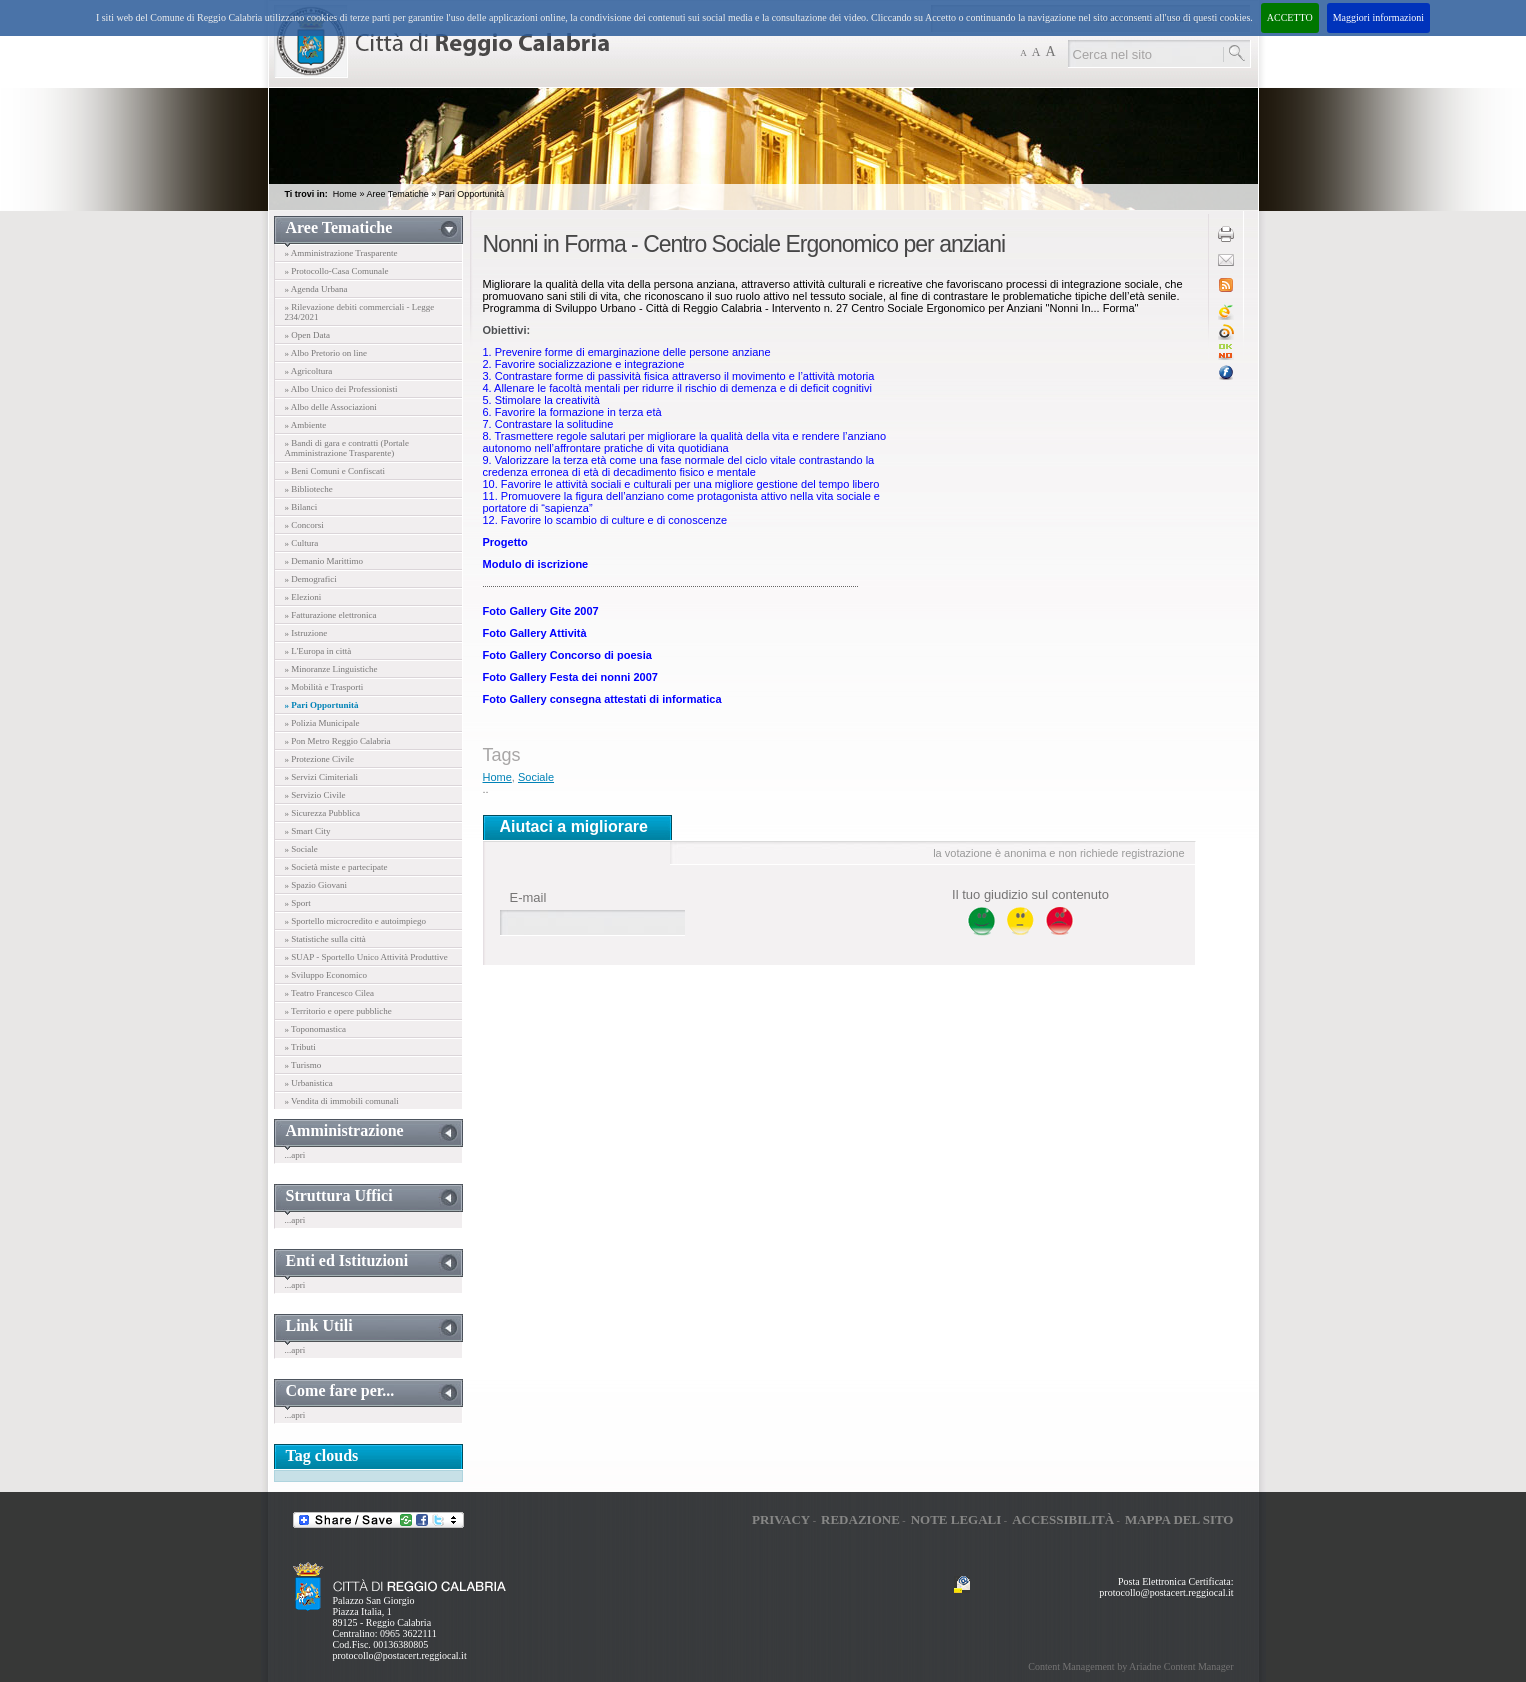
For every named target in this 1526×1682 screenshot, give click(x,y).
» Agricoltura (309, 371)
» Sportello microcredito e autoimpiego (355, 921)
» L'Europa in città (318, 651)
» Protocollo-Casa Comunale (337, 271)
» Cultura (302, 543)
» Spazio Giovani (316, 885)
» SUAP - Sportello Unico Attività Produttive (366, 957)
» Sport (298, 903)
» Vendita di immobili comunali (342, 1101)
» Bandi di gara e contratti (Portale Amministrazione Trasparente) (347, 448)
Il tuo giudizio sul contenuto (1030, 894)
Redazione (860, 1519)
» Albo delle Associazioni (331, 407)
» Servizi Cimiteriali (322, 777)
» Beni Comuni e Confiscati (335, 471)
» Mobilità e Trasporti (324, 687)
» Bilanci (301, 507)
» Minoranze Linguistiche (331, 669)
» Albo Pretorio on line (326, 353)
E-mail (528, 897)
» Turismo (303, 1065)
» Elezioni (303, 597)
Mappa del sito (1179, 1519)
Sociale (536, 777)
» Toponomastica (315, 1029)
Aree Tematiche (397, 194)
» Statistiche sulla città (325, 939)
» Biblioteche (309, 489)
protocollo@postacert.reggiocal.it (400, 1655)
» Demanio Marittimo (324, 561)
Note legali (956, 1519)
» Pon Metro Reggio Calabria (338, 741)
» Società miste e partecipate (336, 867)
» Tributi (300, 1047)
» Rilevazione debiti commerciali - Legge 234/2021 (360, 312)
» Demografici (311, 579)
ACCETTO (1290, 17)
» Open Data (307, 335)
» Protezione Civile (320, 759)
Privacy (781, 1519)
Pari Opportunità (472, 194)
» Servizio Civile (315, 795)
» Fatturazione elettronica (331, 615)
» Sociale (301, 849)
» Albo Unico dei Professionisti (341, 389)
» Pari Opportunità (322, 705)
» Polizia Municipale (322, 723)
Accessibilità (1063, 1519)
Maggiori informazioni (1378, 17)
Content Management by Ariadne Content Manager (1130, 1666)
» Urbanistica (309, 1083)
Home (345, 194)
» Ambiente (306, 425)
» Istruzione (306, 633)
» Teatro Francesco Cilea (329, 993)
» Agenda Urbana (316, 289)
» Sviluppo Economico (326, 975)
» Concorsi (304, 525)
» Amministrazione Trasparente (341, 253)
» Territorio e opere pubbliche (338, 1011)
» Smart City (308, 831)
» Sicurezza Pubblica (322, 813)
